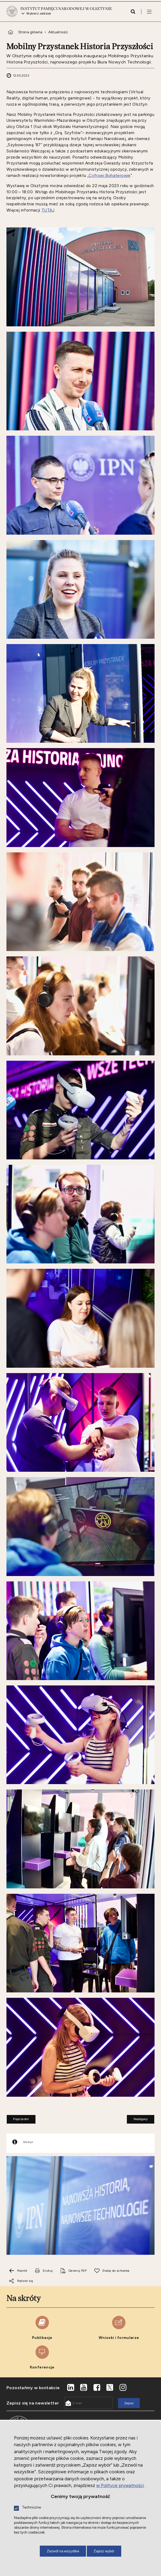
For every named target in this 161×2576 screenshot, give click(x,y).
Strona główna (30, 37)
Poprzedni (18, 2123)
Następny (137, 2123)
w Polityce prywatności (120, 2485)
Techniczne (31, 2507)
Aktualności (58, 37)
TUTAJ (47, 215)
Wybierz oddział (39, 16)
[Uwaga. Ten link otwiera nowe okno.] (43, 2276)
